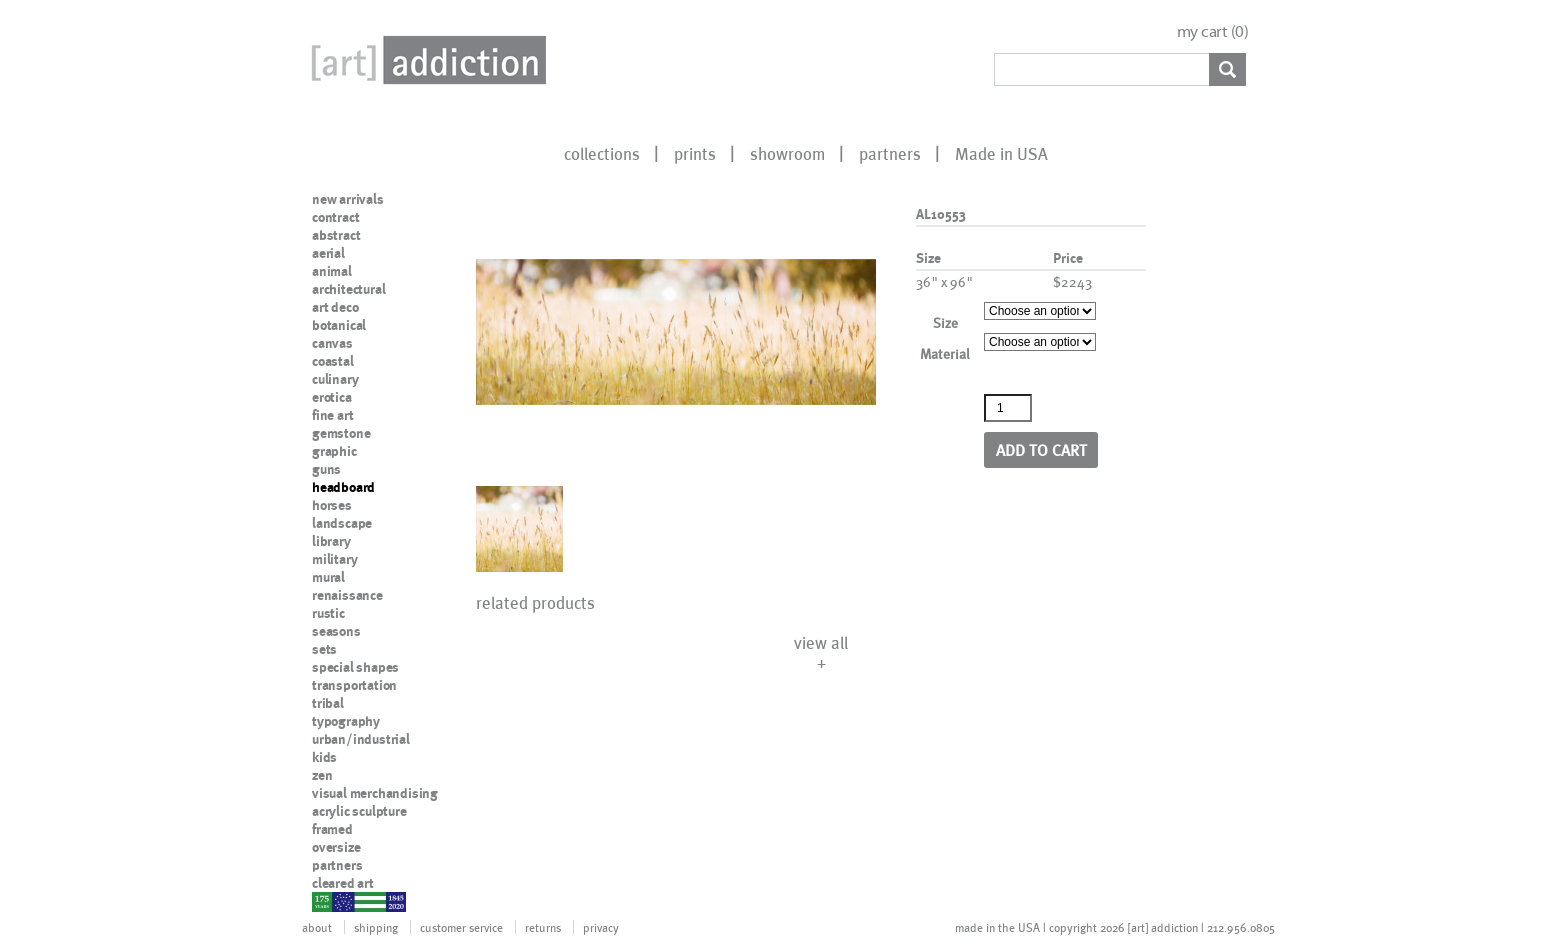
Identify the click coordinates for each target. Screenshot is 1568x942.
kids (324, 757)
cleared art (343, 883)
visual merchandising (375, 793)
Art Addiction (425, 60)
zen (322, 775)
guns (326, 469)
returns (543, 927)
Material (945, 353)
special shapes (355, 667)
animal (332, 271)
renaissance (347, 595)
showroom (787, 153)
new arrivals (348, 199)
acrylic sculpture (359, 811)
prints (695, 153)
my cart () (1213, 31)
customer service (461, 927)
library (331, 541)
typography (346, 721)
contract (335, 217)
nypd (327, 901)
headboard (343, 487)
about (317, 927)
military (334, 559)
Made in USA (1001, 153)
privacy (601, 927)
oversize (336, 847)
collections (602, 153)
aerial (328, 253)
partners (890, 153)
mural (328, 577)
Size (945, 322)
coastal (333, 361)
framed (332, 829)
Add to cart (1041, 449)
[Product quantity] (1008, 408)
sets (324, 649)
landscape (342, 523)
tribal (328, 703)
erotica (332, 397)
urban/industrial (361, 739)
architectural (348, 289)
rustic (328, 613)
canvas (332, 343)
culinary (335, 379)
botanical (339, 325)
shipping (376, 927)
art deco (335, 307)
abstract (336, 235)
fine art (332, 415)
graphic (334, 451)
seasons (336, 631)
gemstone (341, 433)
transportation (354, 685)
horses (332, 505)
